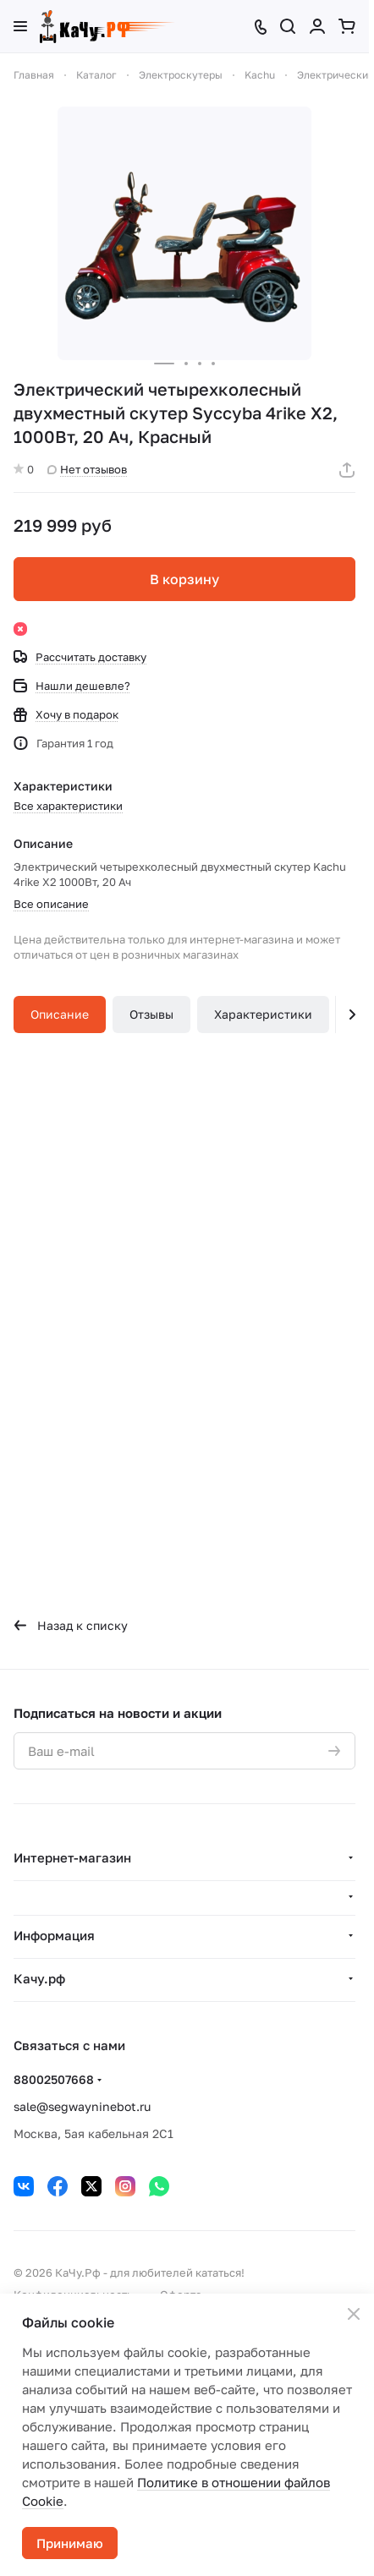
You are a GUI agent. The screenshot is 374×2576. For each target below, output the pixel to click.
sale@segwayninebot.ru (82, 2106)
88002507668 (54, 2079)
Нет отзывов (87, 469)
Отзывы (151, 1014)
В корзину (184, 579)
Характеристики (263, 1014)
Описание (59, 1014)
